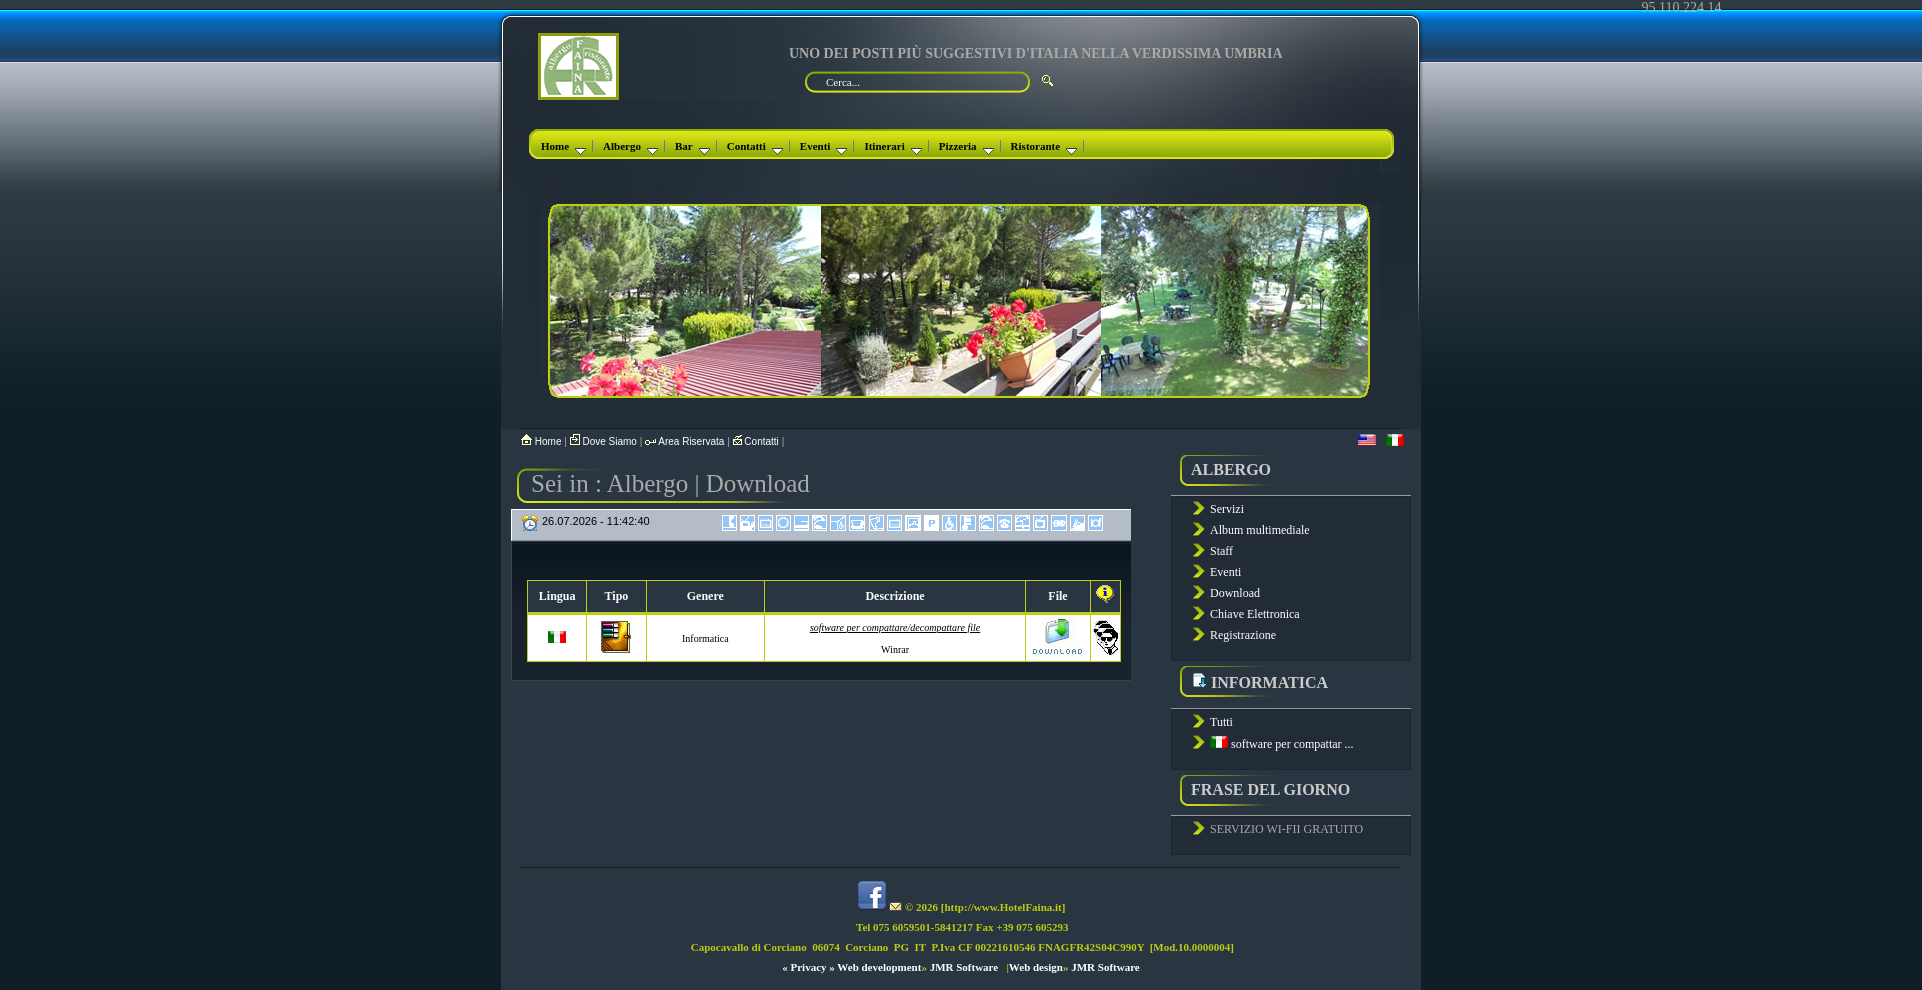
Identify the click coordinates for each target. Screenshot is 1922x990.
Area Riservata (686, 441)
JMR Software (964, 967)
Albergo (630, 146)
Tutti (1221, 722)
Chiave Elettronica (1255, 614)
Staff (1221, 551)
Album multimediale (1260, 530)
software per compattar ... (1282, 744)
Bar (692, 146)
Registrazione (1243, 635)
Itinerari (892, 146)
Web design (1036, 967)
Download (1235, 593)
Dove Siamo (605, 441)
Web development (879, 967)
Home (563, 146)
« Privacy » (808, 967)
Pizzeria (966, 146)
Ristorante (1044, 146)
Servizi (1227, 509)
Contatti (755, 146)
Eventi (824, 146)
